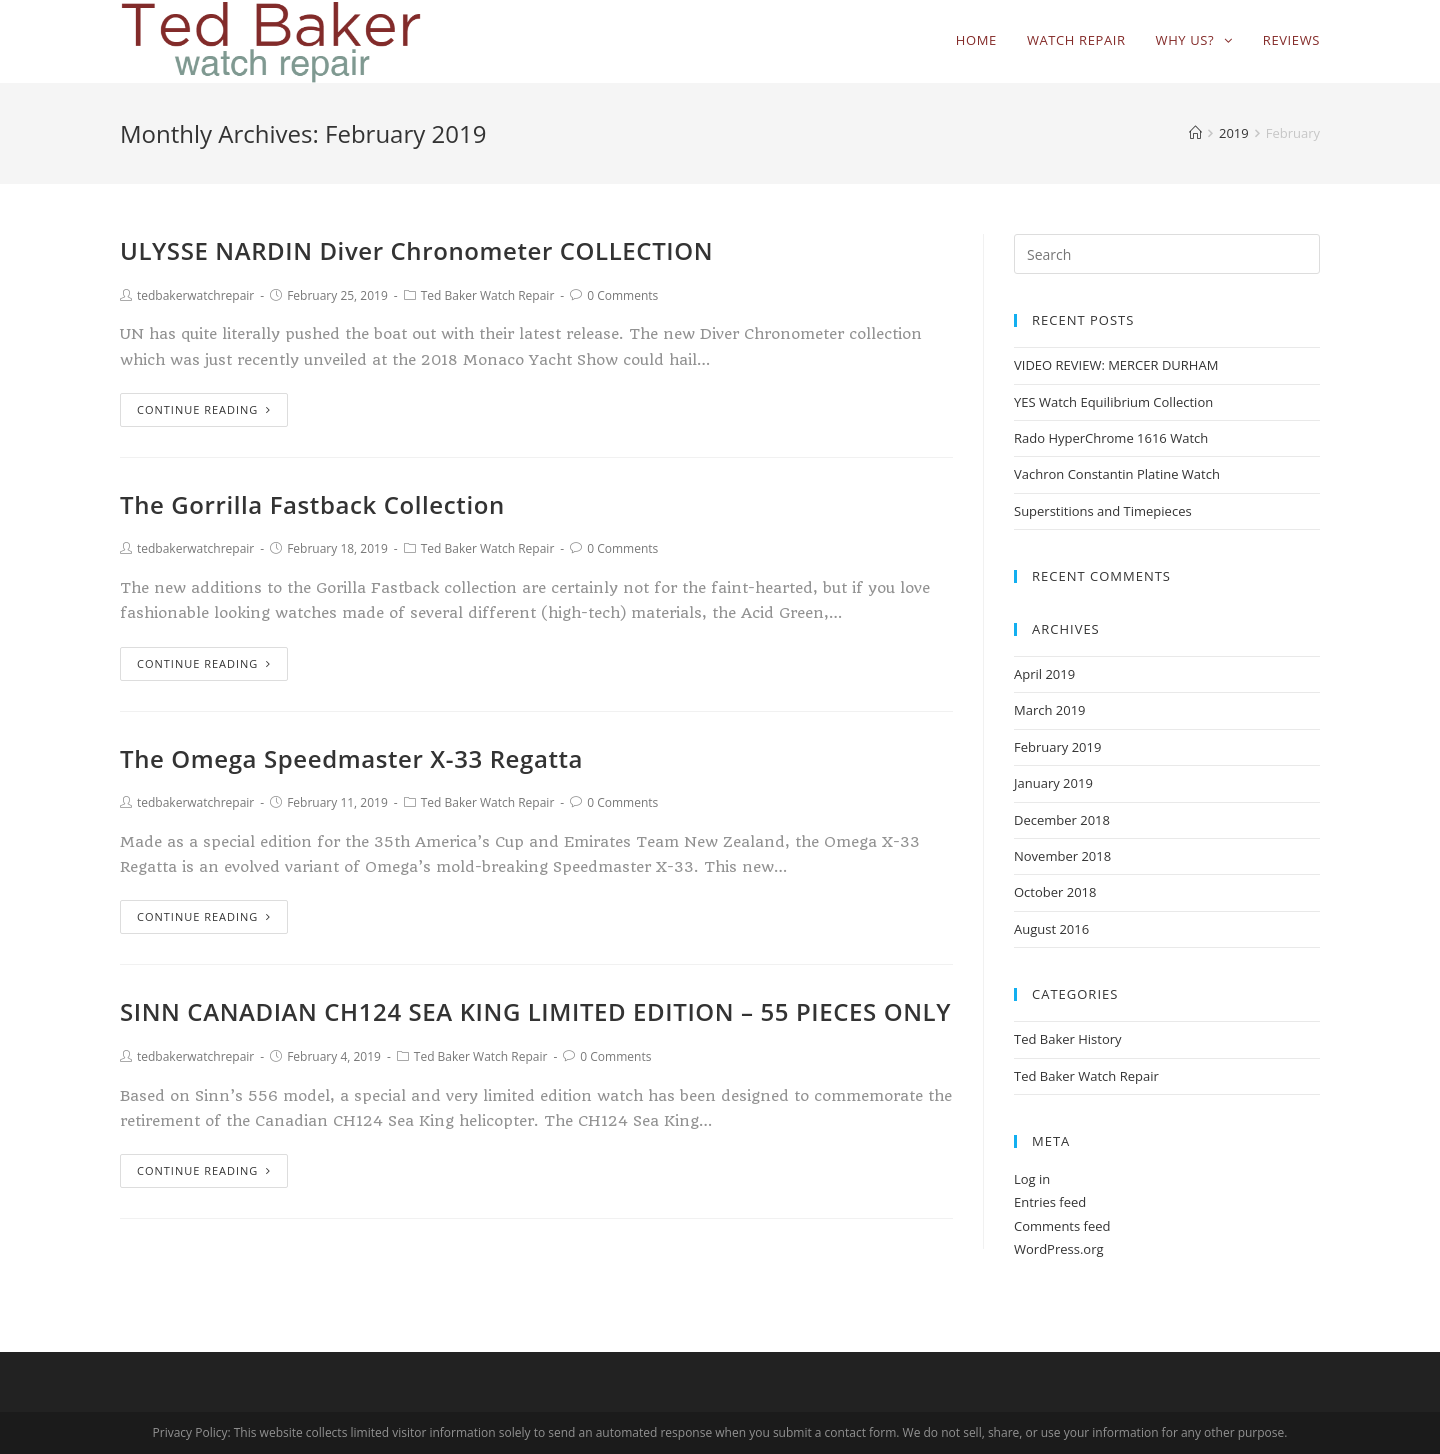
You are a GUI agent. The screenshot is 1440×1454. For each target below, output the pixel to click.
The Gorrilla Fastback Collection (312, 504)
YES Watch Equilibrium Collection (1113, 402)
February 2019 (1057, 747)
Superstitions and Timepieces (1103, 511)
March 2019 (1050, 710)
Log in (1032, 1179)
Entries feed (1050, 1202)
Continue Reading (204, 409)
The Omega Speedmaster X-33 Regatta (351, 758)
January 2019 (1053, 783)
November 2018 (1062, 856)
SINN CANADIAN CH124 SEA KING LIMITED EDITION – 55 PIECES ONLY (535, 1011)
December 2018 (1062, 820)
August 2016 (1051, 929)
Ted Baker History (1068, 1039)
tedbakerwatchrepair (195, 295)
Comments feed (1062, 1226)
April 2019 (1044, 674)
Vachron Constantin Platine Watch (1117, 474)
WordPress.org (1059, 1249)
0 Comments (622, 295)
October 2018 (1055, 892)
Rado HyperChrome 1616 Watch (1111, 438)
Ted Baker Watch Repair (488, 295)
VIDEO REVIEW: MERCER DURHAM (1116, 365)
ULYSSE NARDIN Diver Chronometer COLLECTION (416, 250)
